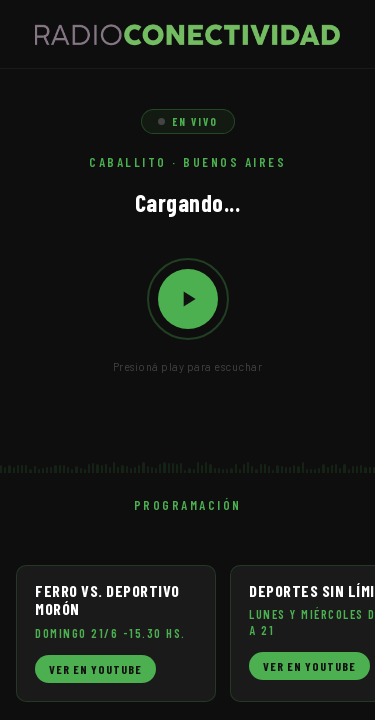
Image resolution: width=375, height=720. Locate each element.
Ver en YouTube (95, 669)
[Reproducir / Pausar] (188, 299)
